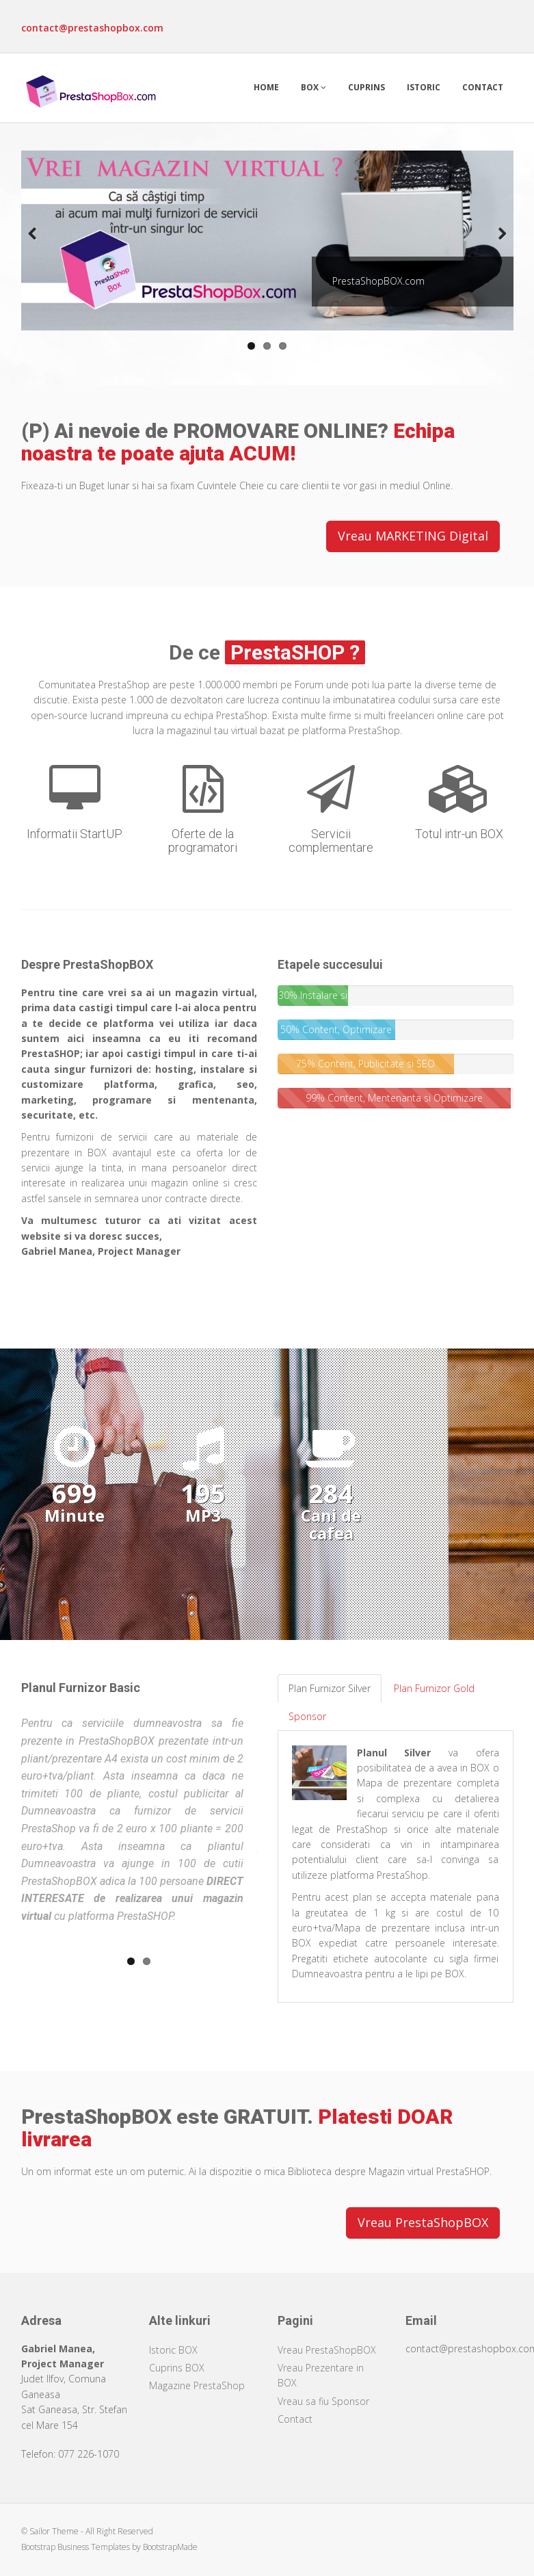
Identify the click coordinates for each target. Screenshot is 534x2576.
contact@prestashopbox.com (92, 27)
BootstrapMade (170, 2547)
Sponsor (307, 1716)
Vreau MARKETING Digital (413, 536)
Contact (482, 87)
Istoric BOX (173, 2349)
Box (313, 87)
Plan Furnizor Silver (330, 1688)
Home (266, 87)
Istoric (423, 87)
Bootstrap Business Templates (75, 2547)
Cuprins (366, 87)
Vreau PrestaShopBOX (423, 2222)
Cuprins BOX (176, 2367)
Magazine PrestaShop (197, 2385)
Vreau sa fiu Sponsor (323, 2401)
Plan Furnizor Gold (434, 1688)
